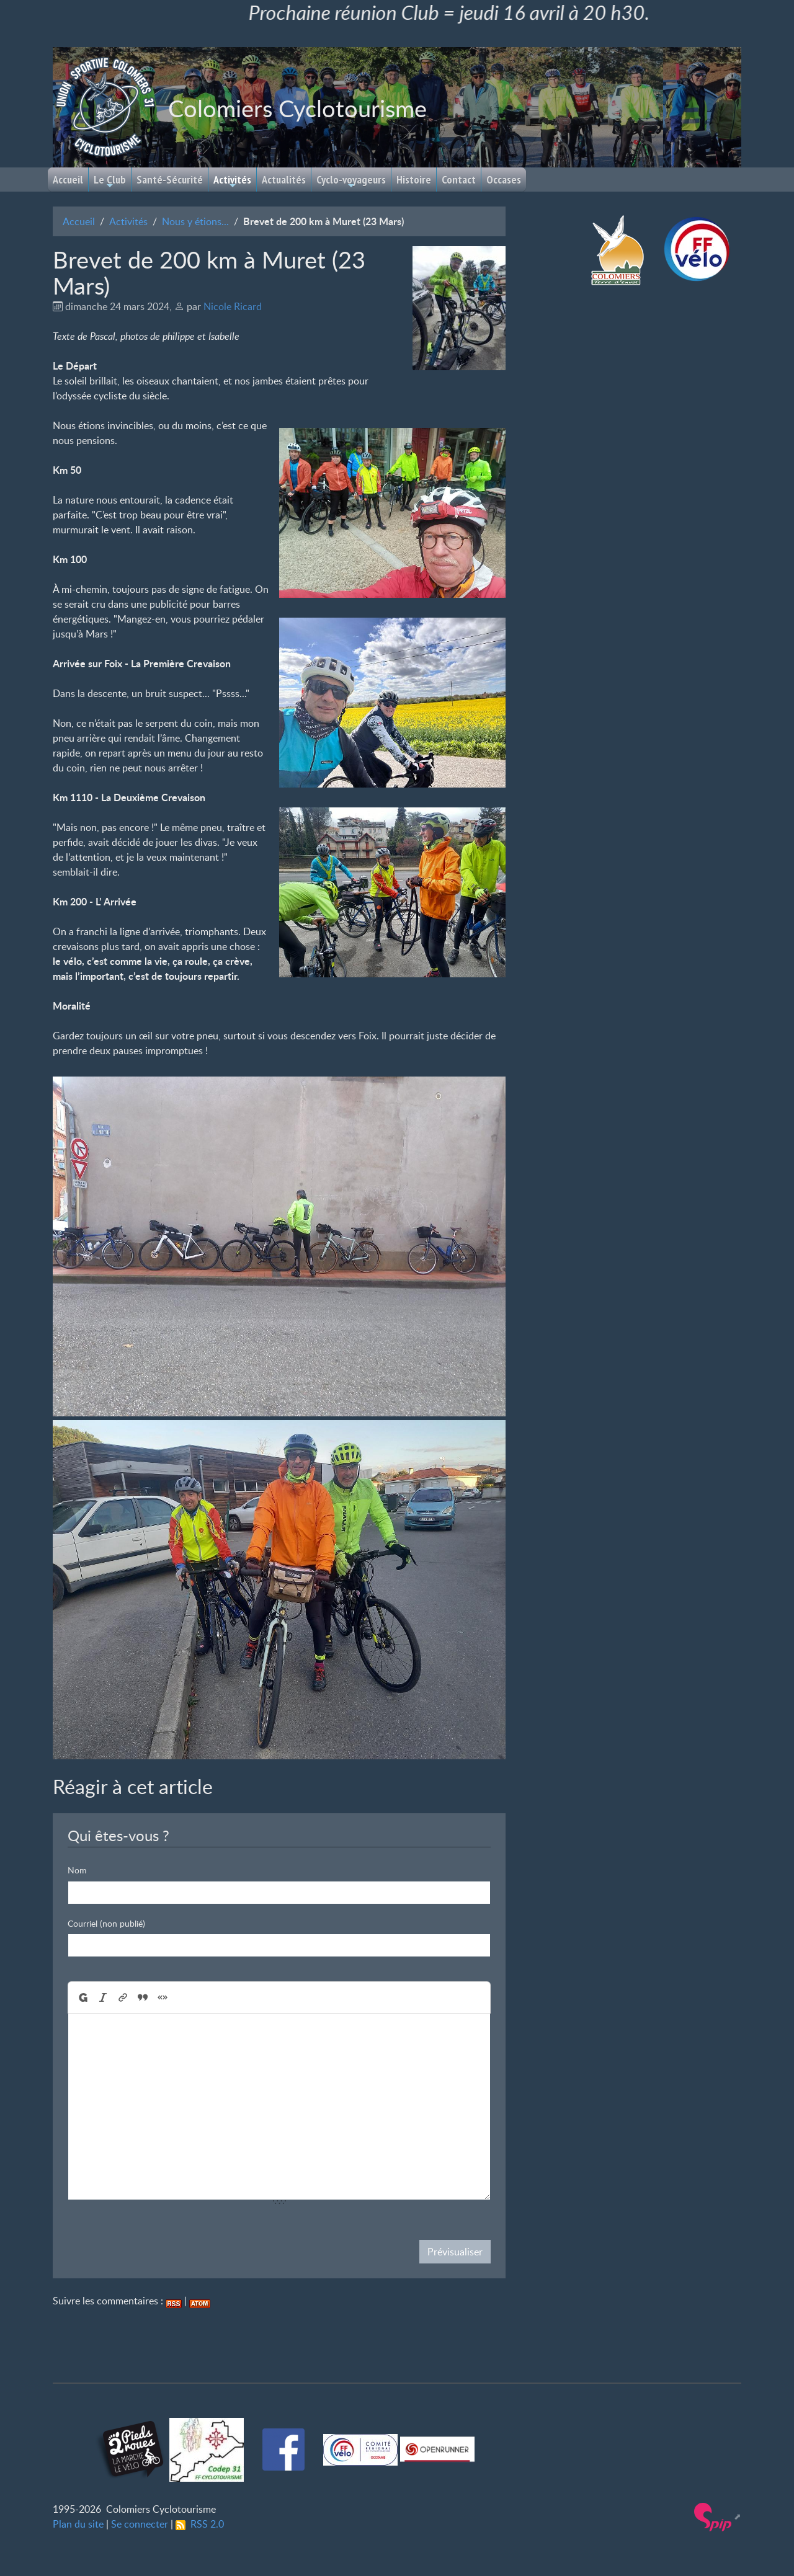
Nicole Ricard (232, 306)
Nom (77, 1870)
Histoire (413, 179)
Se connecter (139, 2524)
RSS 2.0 (200, 2524)
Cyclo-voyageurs (351, 181)
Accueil (68, 179)
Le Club (110, 181)
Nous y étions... (195, 221)
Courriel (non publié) (106, 1923)
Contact (459, 179)
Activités (232, 181)
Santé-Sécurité (169, 179)
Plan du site (78, 2524)
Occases (503, 179)
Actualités (284, 179)
